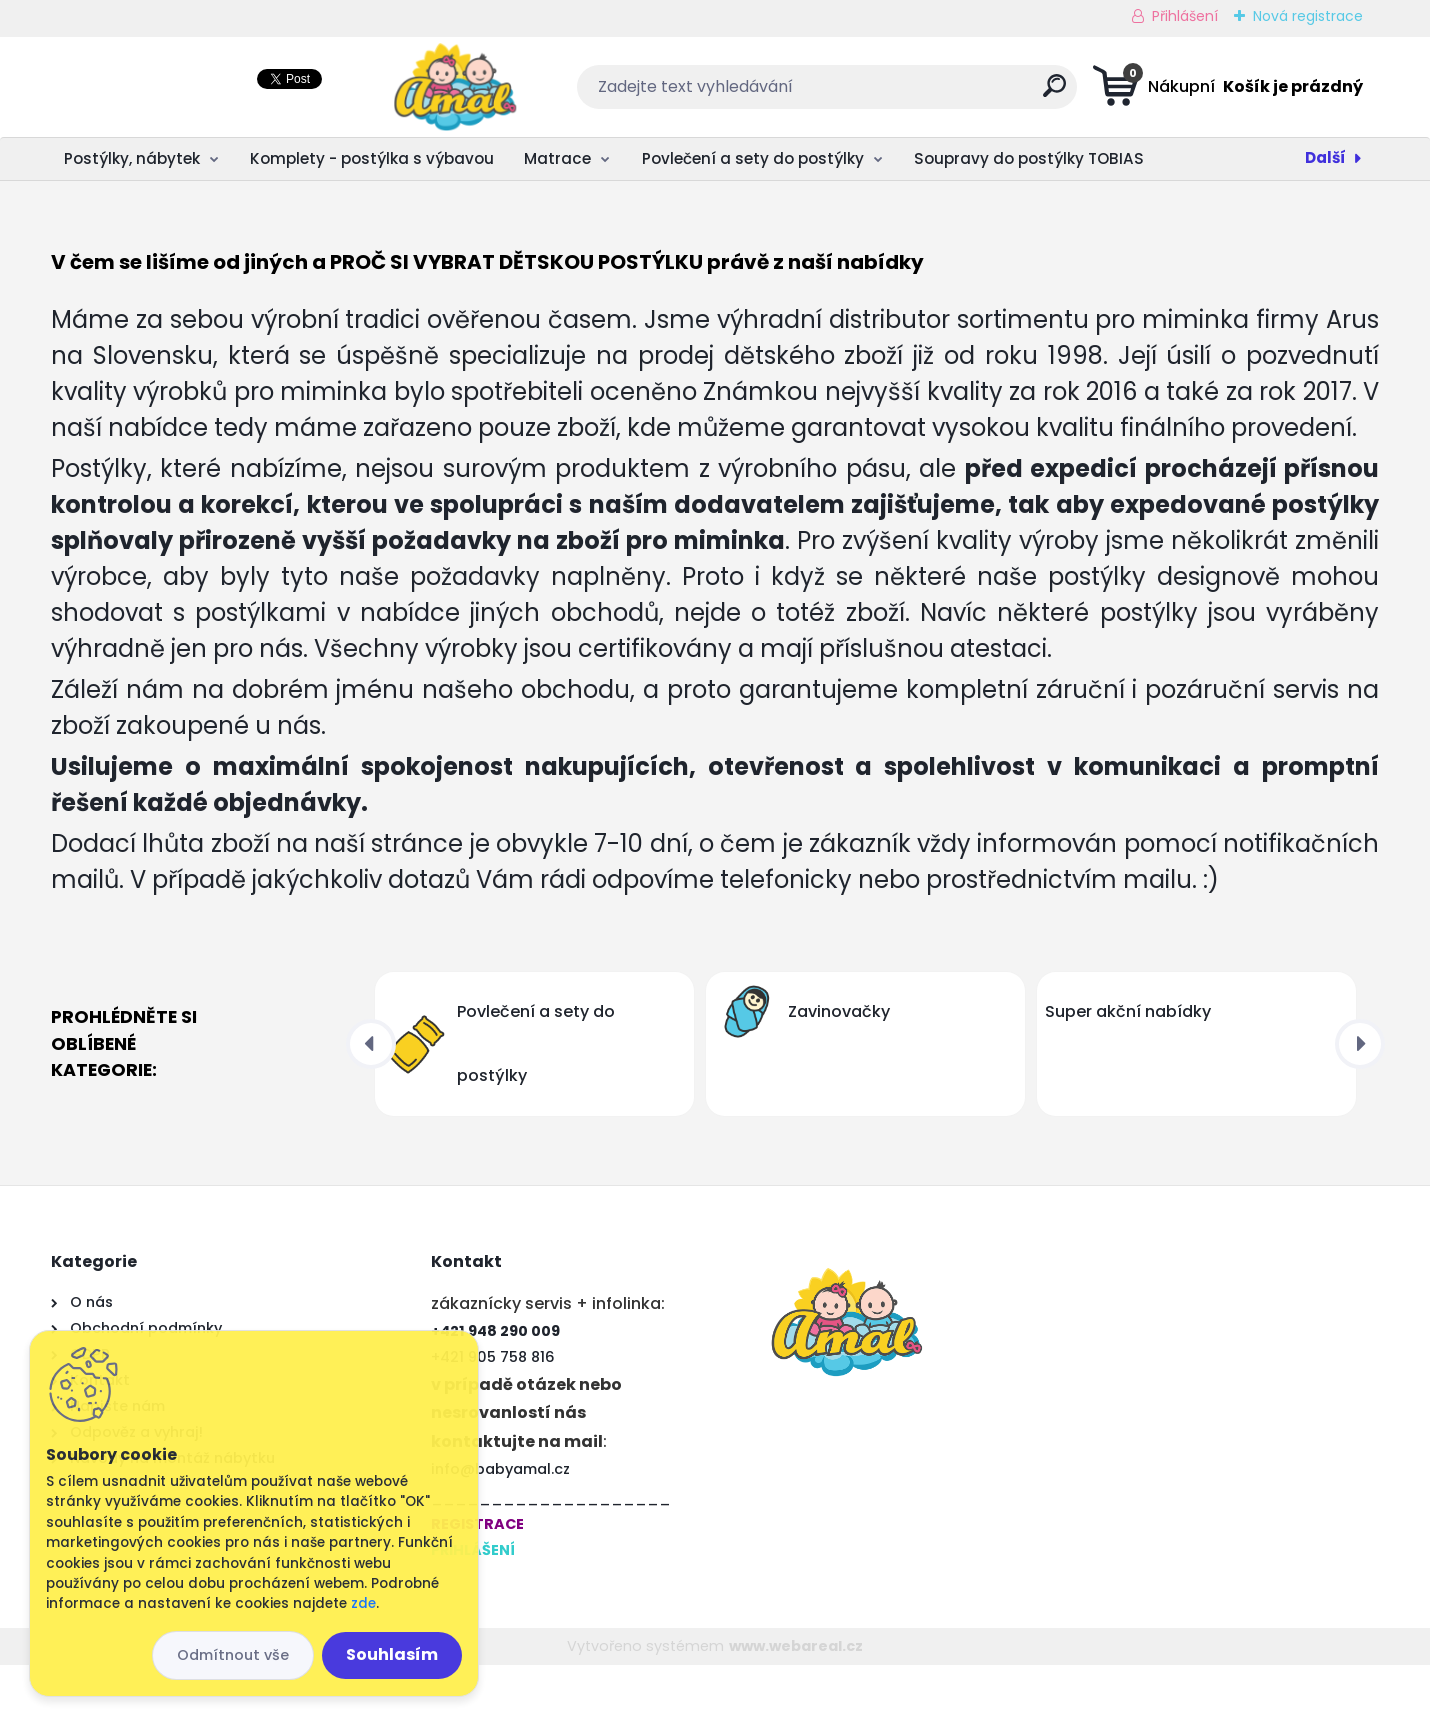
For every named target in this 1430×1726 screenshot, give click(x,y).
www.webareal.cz (796, 1707)
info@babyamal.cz (500, 1530)
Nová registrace (1308, 16)
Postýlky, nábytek (132, 158)
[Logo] (173, 87)
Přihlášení (1185, 16)
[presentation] (371, 1105)
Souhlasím (392, 1654)
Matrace (557, 158)
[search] (913, 93)
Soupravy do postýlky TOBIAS (1029, 158)
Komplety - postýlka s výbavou (372, 158)
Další (1325, 157)
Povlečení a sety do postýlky (753, 158)
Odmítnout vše (233, 1655)
